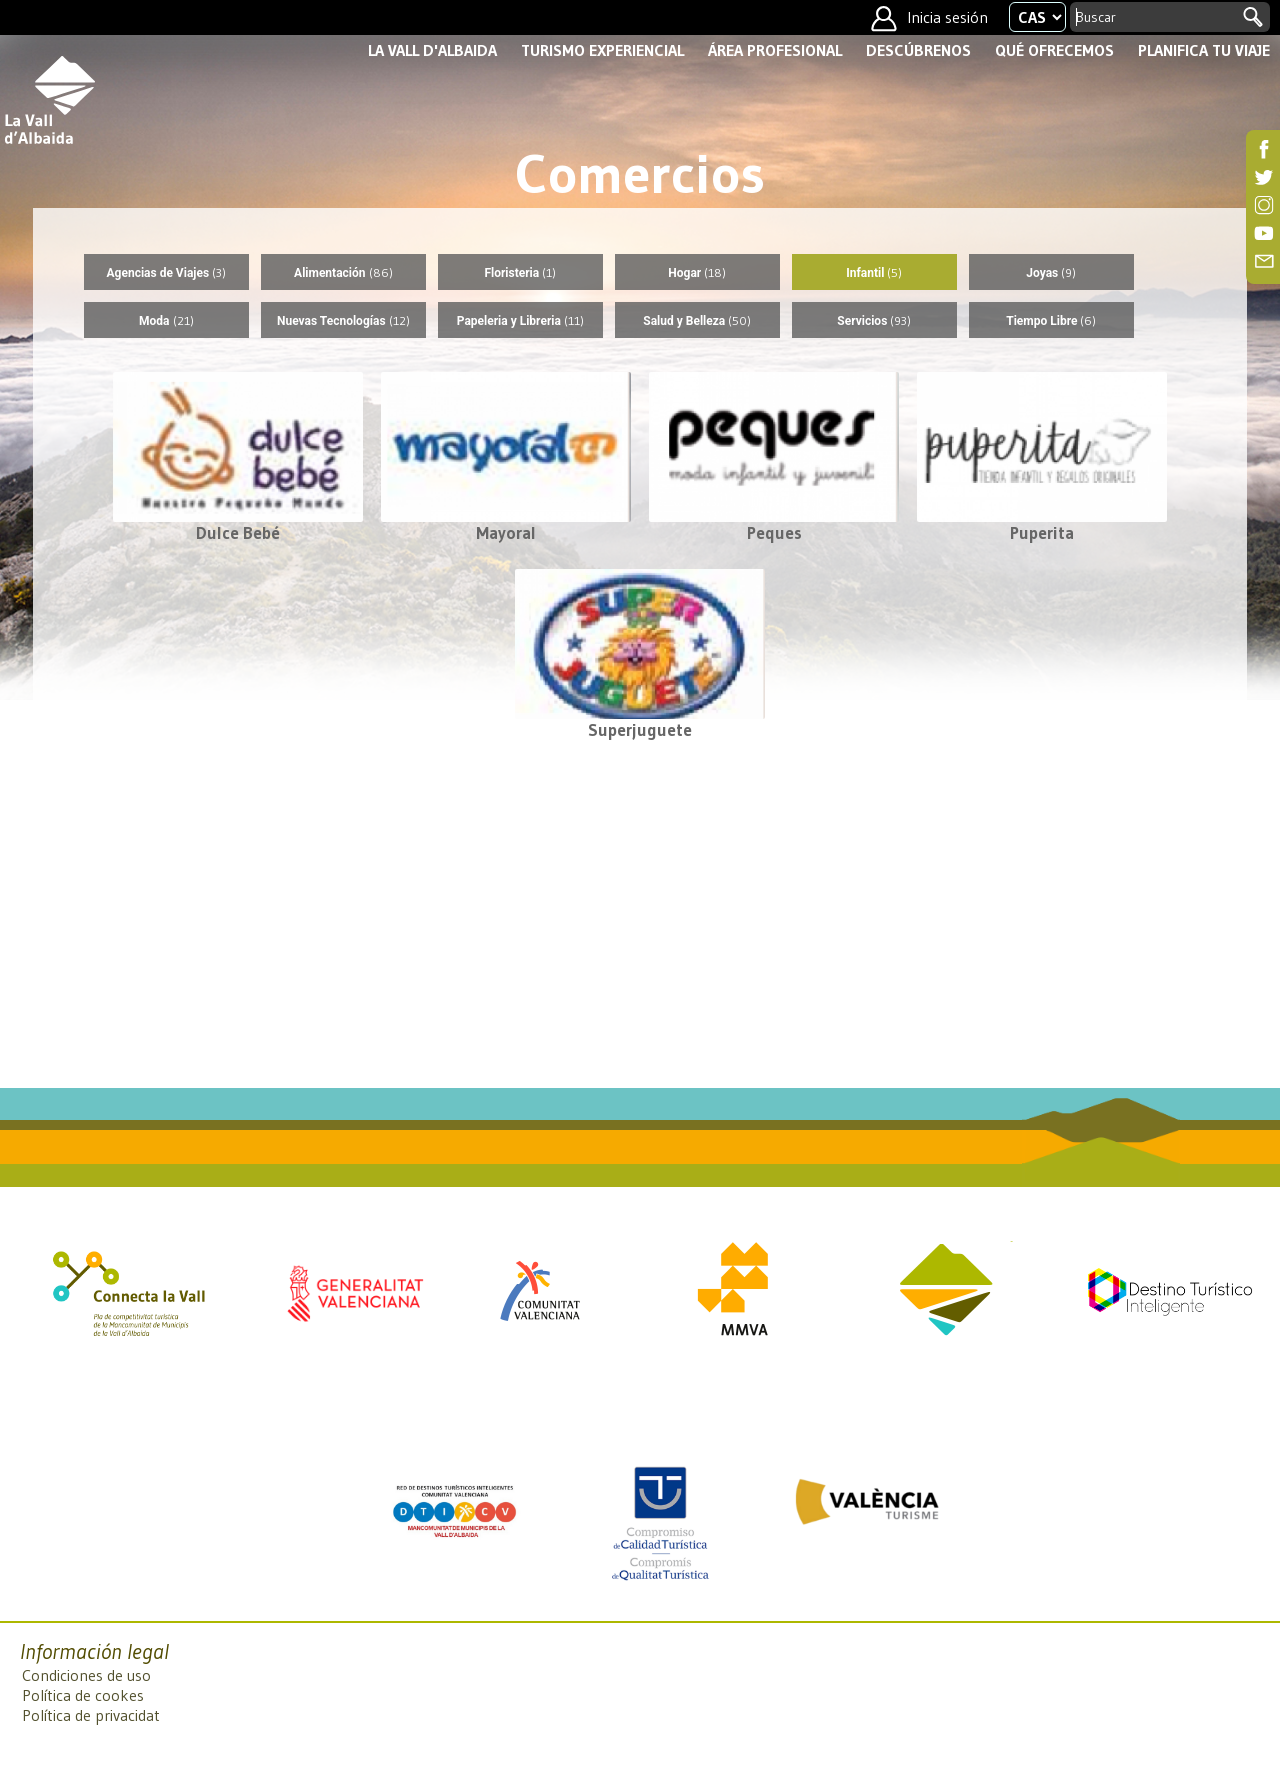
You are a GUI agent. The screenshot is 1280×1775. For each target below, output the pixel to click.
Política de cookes (83, 1695)
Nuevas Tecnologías (343, 320)
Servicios (874, 320)
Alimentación (343, 272)
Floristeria (520, 272)
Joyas (1051, 272)
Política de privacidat (91, 1715)
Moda (166, 320)
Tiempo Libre (1051, 320)
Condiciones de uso (86, 1675)
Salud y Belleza (697, 320)
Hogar (697, 272)
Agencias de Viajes (167, 272)
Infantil (874, 272)
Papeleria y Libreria (520, 320)
